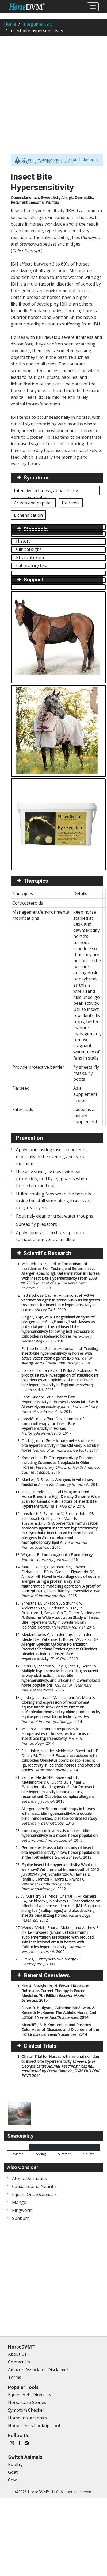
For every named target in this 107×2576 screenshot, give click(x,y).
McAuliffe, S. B (60, 2029)
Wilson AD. (56, 1736)
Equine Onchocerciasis (34, 2194)
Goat (13, 2472)
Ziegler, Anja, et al (58, 1329)
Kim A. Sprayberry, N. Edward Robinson (55, 1993)
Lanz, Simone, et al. (59, 1404)
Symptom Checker (26, 2410)
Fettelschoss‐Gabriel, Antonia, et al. (60, 1302)
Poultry (15, 2464)
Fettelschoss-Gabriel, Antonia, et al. (59, 1355)
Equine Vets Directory (29, 2395)
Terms (14, 2377)
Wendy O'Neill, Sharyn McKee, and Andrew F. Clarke (60, 1939)
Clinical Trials (40, 2046)
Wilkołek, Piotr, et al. (60, 1275)
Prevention (29, 1138)
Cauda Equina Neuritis (34, 2186)
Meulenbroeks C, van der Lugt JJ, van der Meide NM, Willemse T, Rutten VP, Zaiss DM (60, 1646)
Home (10, 24)
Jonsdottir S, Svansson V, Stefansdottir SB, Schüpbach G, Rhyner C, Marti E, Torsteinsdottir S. (59, 1530)
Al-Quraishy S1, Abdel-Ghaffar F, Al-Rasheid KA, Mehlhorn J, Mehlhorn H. (60, 1908)
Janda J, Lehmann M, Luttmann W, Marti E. (60, 1709)
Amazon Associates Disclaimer (38, 2369)
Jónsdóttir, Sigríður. (52, 1426)
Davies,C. (51, 1961)
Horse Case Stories (27, 2402)
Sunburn (21, 2218)
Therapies (36, 881)
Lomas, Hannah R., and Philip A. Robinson (60, 1380)
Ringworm (22, 2210)
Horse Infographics (27, 2418)
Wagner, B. (57, 1557)
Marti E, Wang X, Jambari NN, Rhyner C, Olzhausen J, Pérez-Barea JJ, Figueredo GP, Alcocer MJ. (60, 1581)
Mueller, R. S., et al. (60, 1482)
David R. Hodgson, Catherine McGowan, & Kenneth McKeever (58, 2012)
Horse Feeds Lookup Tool (34, 2425)
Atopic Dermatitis (29, 2178)
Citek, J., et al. (60, 1445)
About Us (17, 2354)
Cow (12, 2480)
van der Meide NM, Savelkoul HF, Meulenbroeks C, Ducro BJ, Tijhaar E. (58, 1789)
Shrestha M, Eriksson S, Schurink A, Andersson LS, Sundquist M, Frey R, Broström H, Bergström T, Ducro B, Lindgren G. (60, 1615)
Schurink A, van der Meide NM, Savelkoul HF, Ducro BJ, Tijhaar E (60, 1760)
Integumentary (37, 24)
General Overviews (47, 1975)
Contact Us (19, 2362)
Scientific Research (47, 1253)
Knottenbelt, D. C (60, 1465)
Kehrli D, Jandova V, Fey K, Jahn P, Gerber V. (60, 1677)
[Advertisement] (50, 91)
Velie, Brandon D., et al (60, 1499)
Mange (19, 2202)
